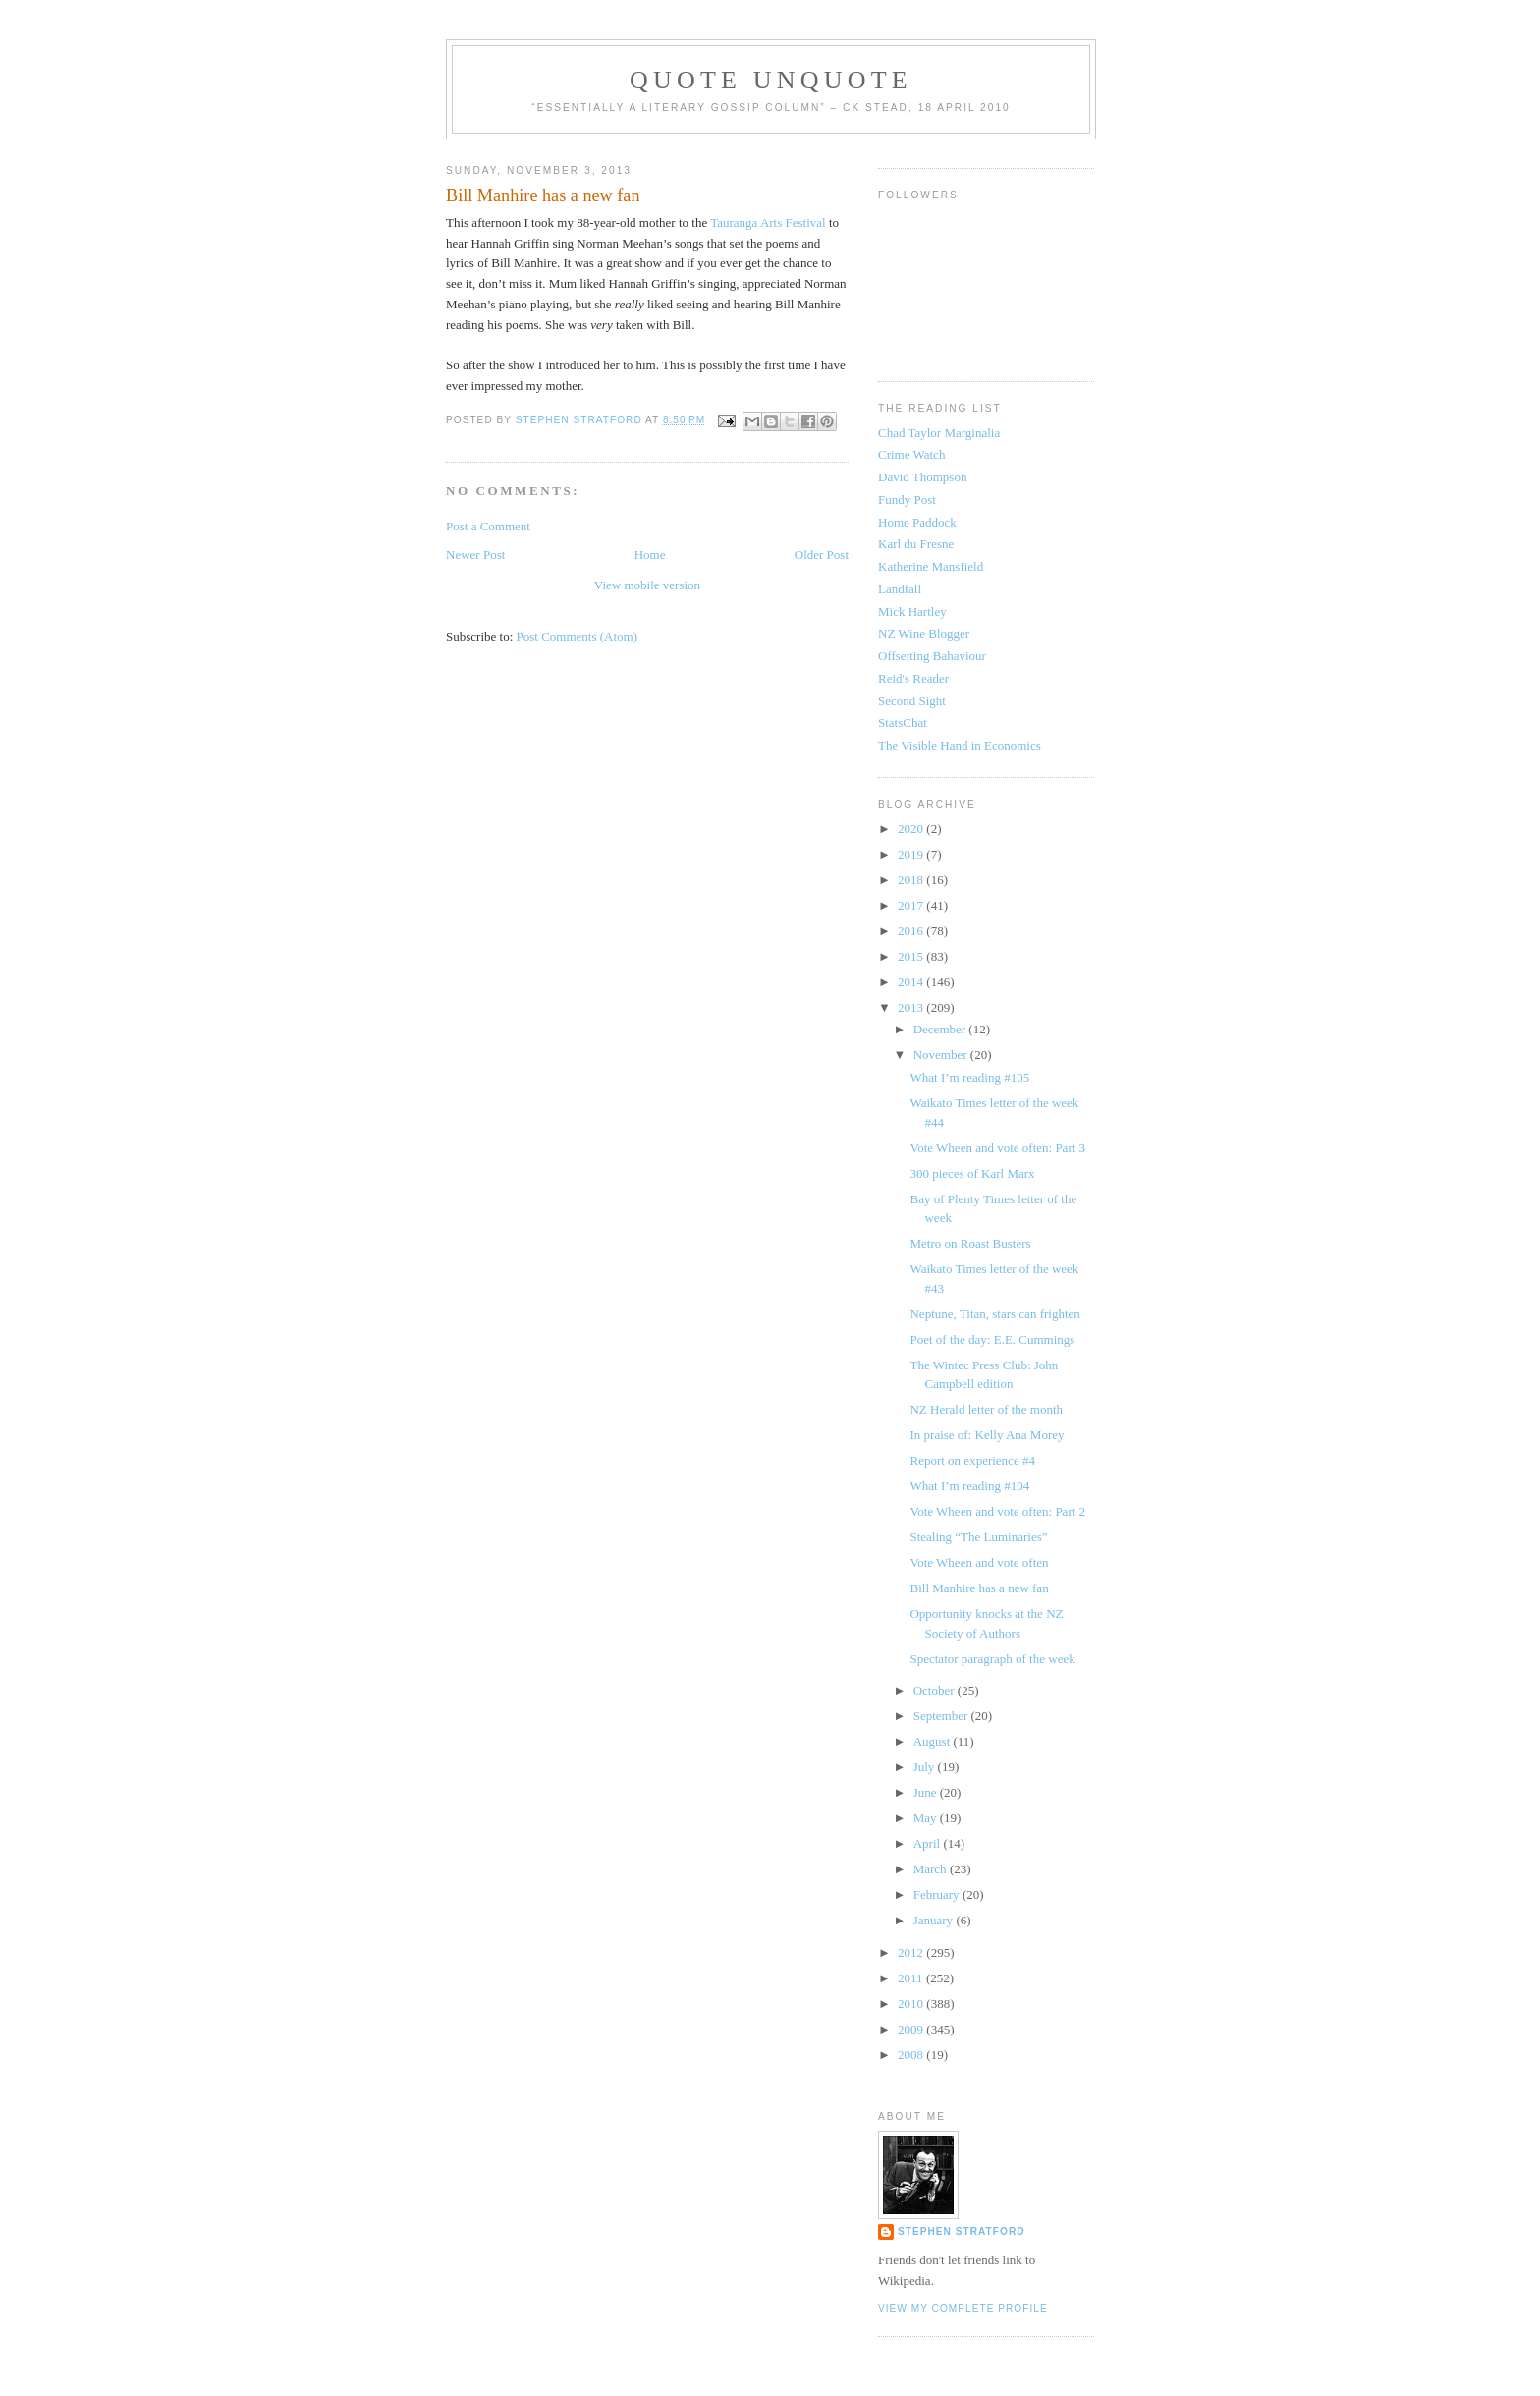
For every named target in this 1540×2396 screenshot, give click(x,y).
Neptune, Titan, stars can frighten (994, 1314)
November (941, 1054)
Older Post (822, 554)
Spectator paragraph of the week (991, 1658)
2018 (912, 879)
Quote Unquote (771, 80)
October (935, 1690)
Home (650, 554)
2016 (912, 930)
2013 (912, 1007)
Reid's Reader (913, 678)
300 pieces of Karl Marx (971, 1173)
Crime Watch (911, 454)
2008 (912, 2054)
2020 (912, 828)
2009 (912, 2029)
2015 (912, 956)
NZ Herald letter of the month (986, 1409)
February (937, 1894)
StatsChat (902, 722)
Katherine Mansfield (930, 566)
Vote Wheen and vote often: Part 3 (997, 1148)
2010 (912, 2003)
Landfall (899, 589)
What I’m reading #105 (969, 1077)
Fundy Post (907, 499)
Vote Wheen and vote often (978, 1562)
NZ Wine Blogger (923, 633)
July (925, 1766)
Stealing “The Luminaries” (978, 1537)
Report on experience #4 (971, 1460)
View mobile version (647, 585)
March (931, 1869)
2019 (912, 854)
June (926, 1792)
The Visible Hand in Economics (959, 745)
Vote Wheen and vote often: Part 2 (997, 1511)
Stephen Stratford (961, 2231)
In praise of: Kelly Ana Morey (986, 1434)
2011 (912, 1978)
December (941, 1029)
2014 (912, 982)
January (935, 1920)
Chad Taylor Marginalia (939, 432)
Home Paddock (917, 522)
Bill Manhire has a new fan (978, 1588)
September (942, 1715)
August (933, 1741)
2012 (912, 1952)
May (926, 1818)
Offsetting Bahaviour (932, 655)
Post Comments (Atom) (577, 636)
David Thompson (922, 477)
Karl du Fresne (916, 543)
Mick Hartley (912, 611)
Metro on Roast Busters (969, 1243)
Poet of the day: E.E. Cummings (991, 1339)
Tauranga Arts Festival (768, 222)
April (928, 1843)
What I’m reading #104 (969, 1485)
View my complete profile (963, 2308)
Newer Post (475, 554)
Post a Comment (488, 526)
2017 (912, 905)
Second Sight (912, 701)
